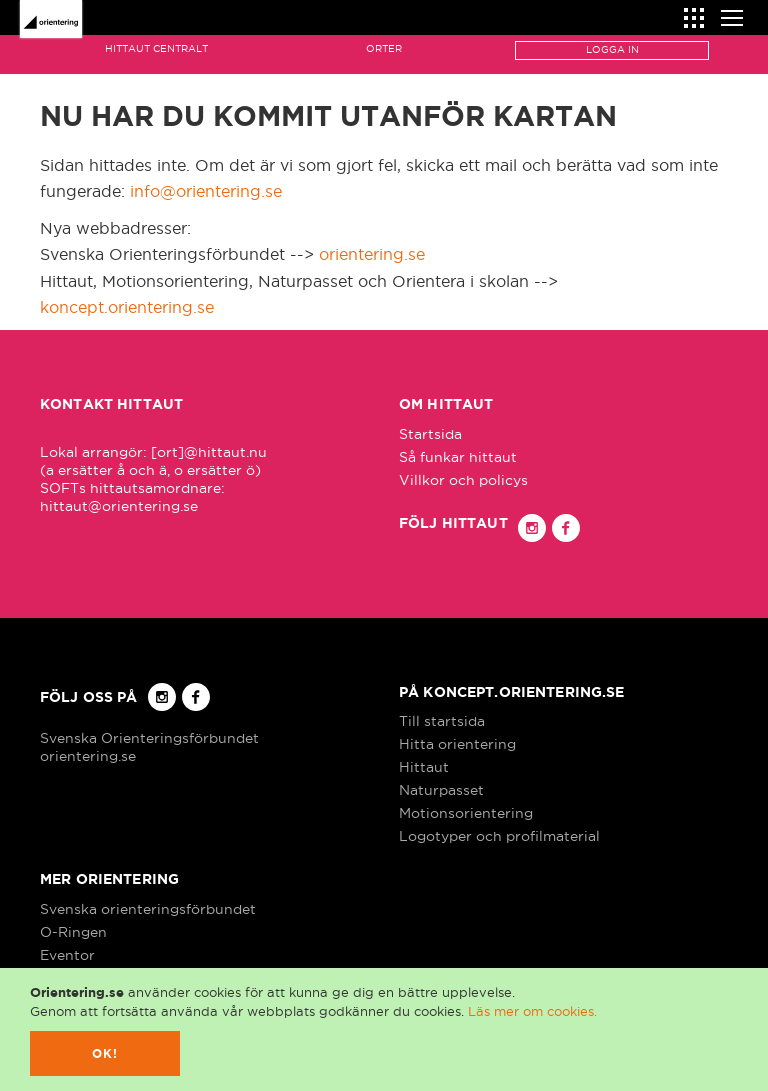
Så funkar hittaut (458, 457)
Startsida (430, 434)
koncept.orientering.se (127, 307)
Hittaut (424, 767)
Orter (384, 48)
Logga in (612, 49)
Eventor (67, 955)
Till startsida (442, 721)
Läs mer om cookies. (532, 1011)
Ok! (105, 1053)
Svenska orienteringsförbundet (148, 909)
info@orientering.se (206, 191)
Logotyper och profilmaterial (499, 836)
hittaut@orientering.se (119, 506)
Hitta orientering (457, 744)
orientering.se (372, 254)
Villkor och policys (463, 480)
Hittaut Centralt (156, 48)
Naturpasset (441, 790)
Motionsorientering (466, 813)
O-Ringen (73, 932)
